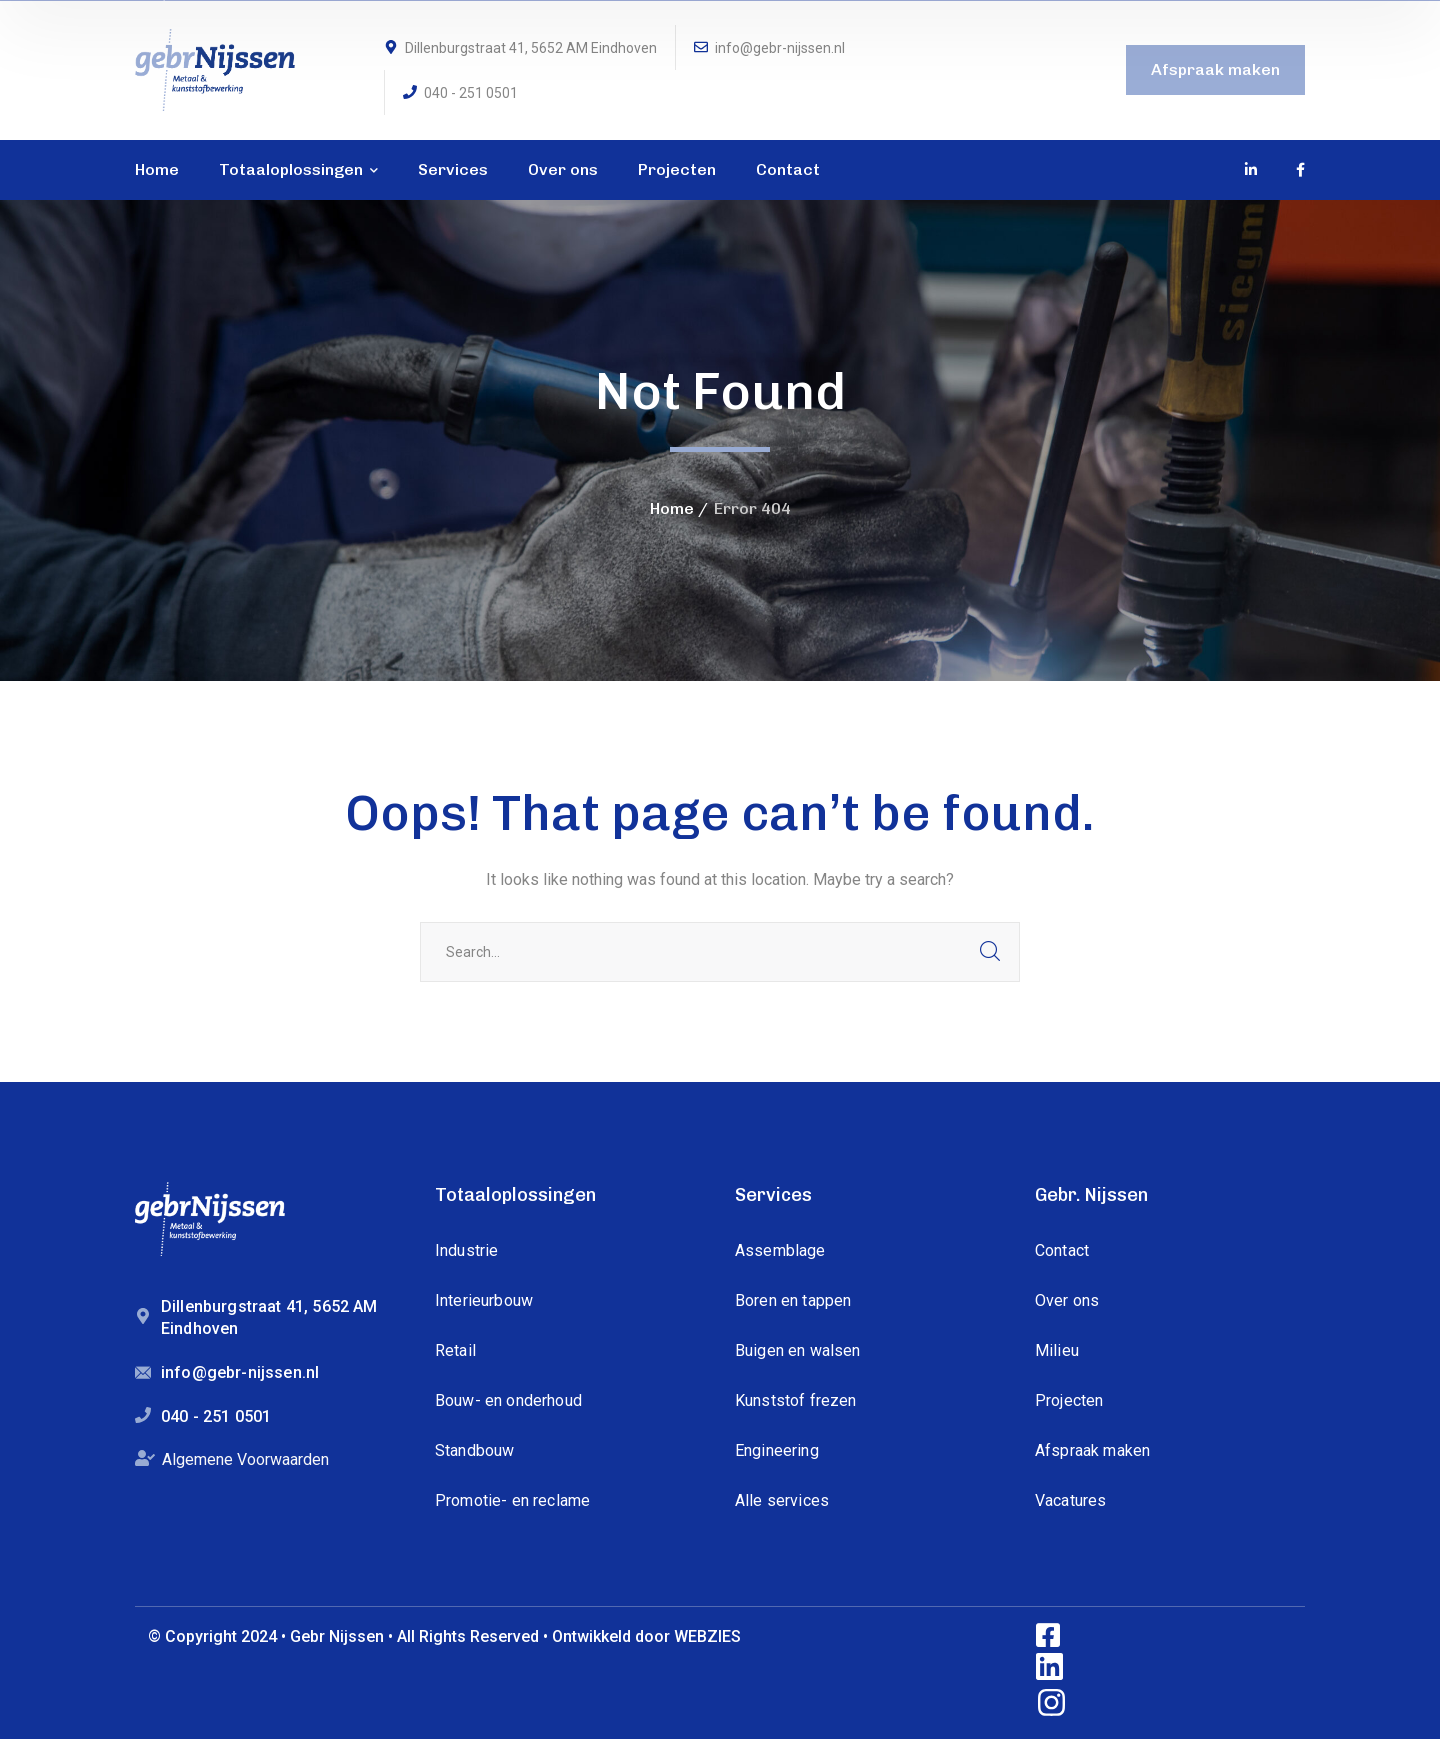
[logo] (215, 68)
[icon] (1252, 170)
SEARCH (990, 952)
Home (672, 508)
